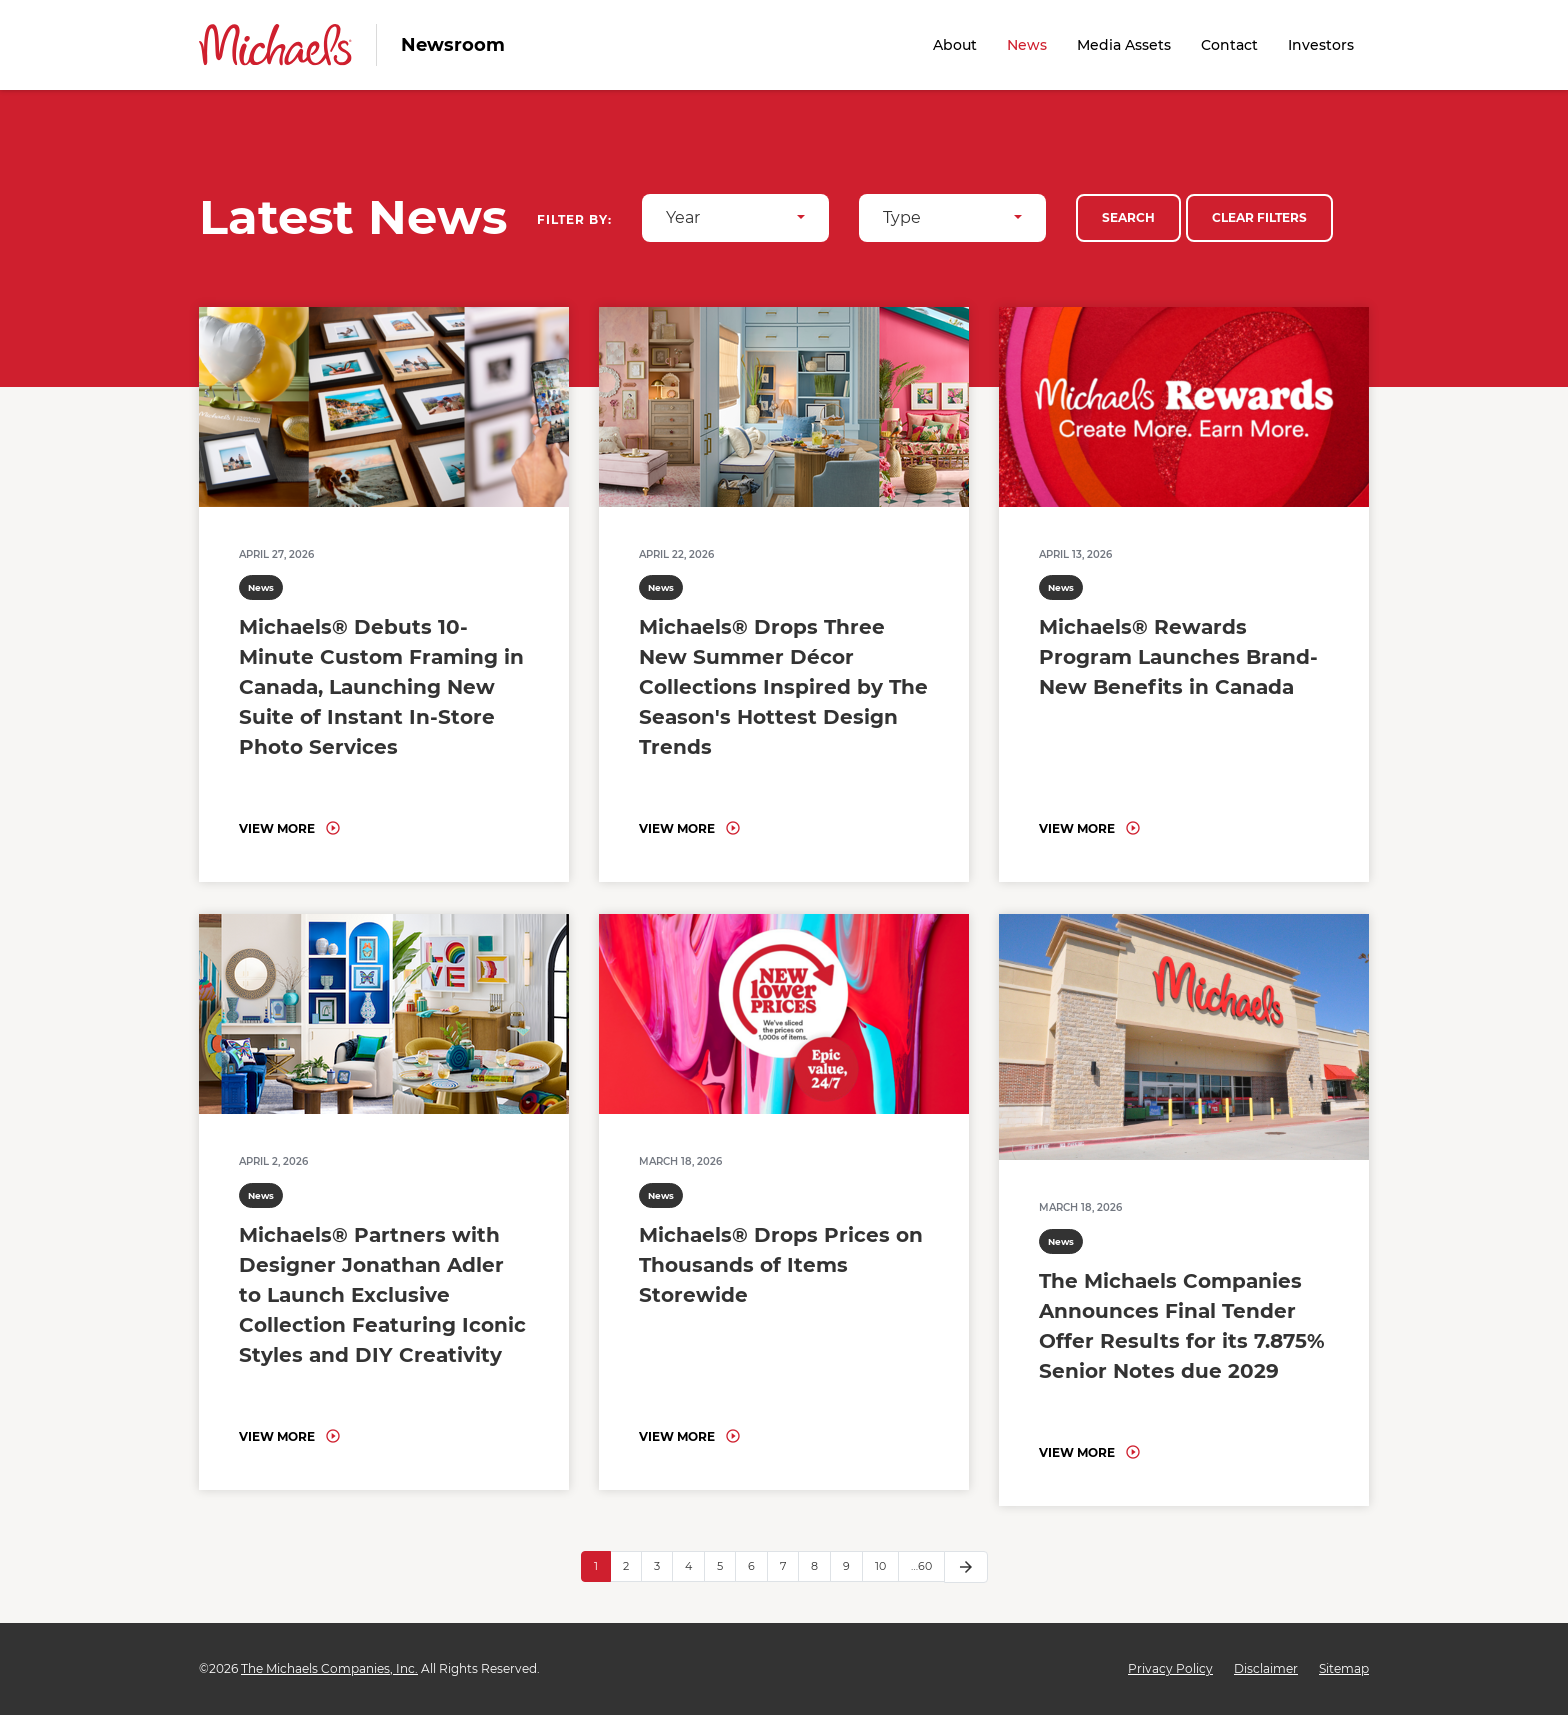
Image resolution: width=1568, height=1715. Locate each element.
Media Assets (1124, 45)
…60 (921, 1566)
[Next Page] (966, 1567)
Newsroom (453, 45)
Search (1128, 217)
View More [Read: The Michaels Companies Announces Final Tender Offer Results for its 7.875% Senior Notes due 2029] (1077, 1452)
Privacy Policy (1170, 1669)
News (1027, 45)
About (955, 45)
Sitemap (1344, 1669)
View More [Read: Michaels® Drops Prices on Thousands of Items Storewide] (677, 1436)
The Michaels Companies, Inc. (329, 1668)
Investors (1321, 45)
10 (880, 1566)
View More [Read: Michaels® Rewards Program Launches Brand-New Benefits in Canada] (1077, 828)
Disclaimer (1266, 1669)
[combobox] (735, 218)
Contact (1229, 45)
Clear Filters (1259, 217)
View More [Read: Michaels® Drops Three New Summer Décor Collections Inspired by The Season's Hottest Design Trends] (677, 828)
